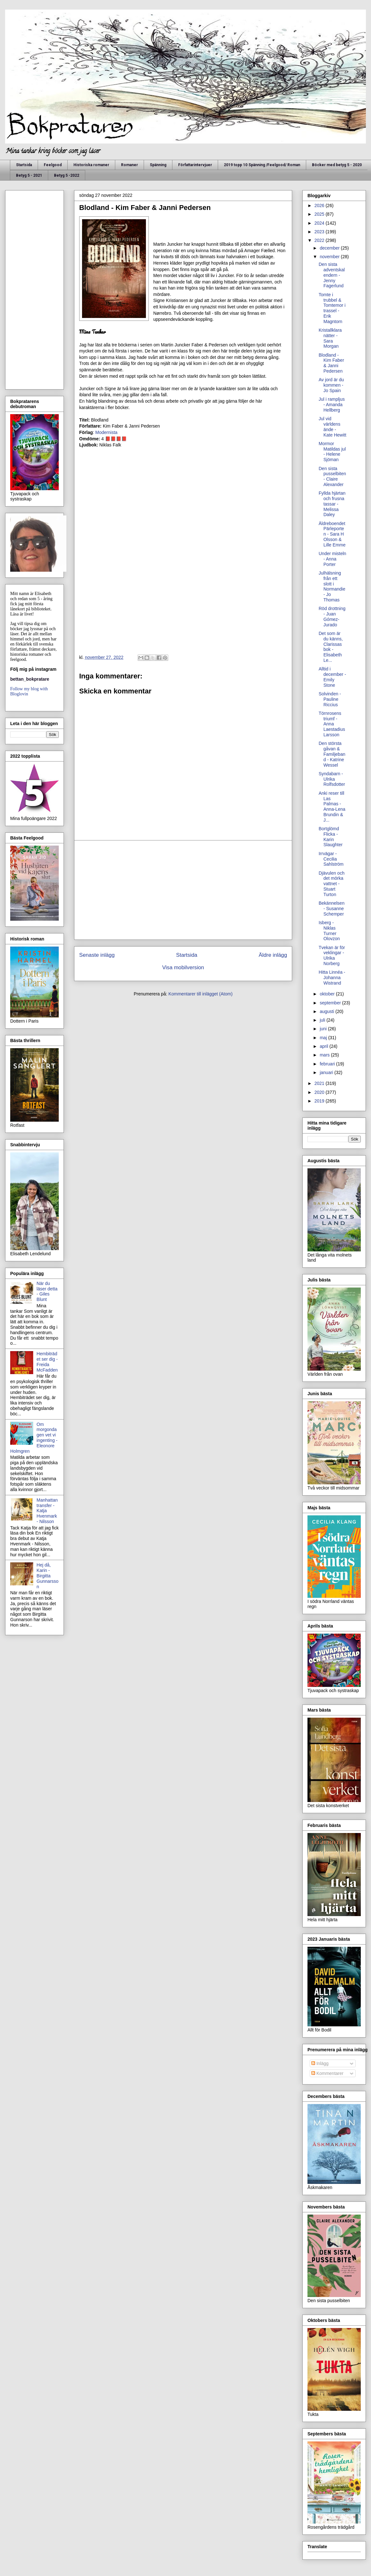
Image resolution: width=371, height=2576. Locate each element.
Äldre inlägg (273, 955)
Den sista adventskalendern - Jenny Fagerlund (332, 275)
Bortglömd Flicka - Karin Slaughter (331, 836)
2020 (320, 1092)
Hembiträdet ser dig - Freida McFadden (47, 1361)
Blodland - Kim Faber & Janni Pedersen (331, 363)
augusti (327, 1011)
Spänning (158, 165)
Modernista (106, 432)
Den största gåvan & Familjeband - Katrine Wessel (332, 754)
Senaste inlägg (97, 955)
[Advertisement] (183, 890)
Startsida (24, 165)
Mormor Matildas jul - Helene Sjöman (332, 451)
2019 (320, 1100)
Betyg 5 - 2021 (29, 175)
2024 (320, 223)
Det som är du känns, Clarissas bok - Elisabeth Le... (331, 647)
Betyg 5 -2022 (66, 175)
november (330, 256)
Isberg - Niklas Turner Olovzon (329, 930)
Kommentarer (327, 2073)
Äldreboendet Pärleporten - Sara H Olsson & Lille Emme (332, 534)
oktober (328, 993)
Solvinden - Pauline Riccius (330, 699)
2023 (320, 231)
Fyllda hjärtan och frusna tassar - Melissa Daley (332, 504)
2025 (320, 214)
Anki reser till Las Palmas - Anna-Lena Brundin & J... (332, 807)
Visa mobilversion (183, 967)
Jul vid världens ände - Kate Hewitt (332, 426)
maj (324, 1037)
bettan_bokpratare (29, 679)
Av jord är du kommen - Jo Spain (331, 385)
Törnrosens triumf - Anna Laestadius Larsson (332, 724)
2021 (320, 1083)
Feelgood (53, 165)
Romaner (129, 165)
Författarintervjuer (195, 165)
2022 (320, 240)
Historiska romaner (91, 165)
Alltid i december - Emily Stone (332, 676)
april (324, 1046)
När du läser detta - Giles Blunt (47, 1291)
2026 (320, 205)
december (330, 248)
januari (327, 1072)
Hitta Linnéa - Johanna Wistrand (332, 978)
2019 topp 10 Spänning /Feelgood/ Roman (262, 165)
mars (325, 1054)
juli (323, 1020)
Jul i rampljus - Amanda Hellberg (332, 405)
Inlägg (320, 2063)
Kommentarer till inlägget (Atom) (201, 993)
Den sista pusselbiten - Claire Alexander (332, 476)
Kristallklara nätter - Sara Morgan (330, 338)
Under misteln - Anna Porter (332, 559)
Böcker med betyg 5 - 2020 (337, 165)
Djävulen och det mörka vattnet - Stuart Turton (331, 883)
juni (324, 1028)
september (331, 1002)
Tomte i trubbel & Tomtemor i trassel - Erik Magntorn (332, 308)
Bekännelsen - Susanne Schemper (331, 909)
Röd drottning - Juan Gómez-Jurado (332, 616)
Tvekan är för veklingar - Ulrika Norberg (332, 955)
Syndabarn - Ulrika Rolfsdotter (332, 779)
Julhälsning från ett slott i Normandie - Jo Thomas (332, 586)
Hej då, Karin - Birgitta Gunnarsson (47, 1575)
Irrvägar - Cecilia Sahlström (331, 859)
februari (328, 1063)
